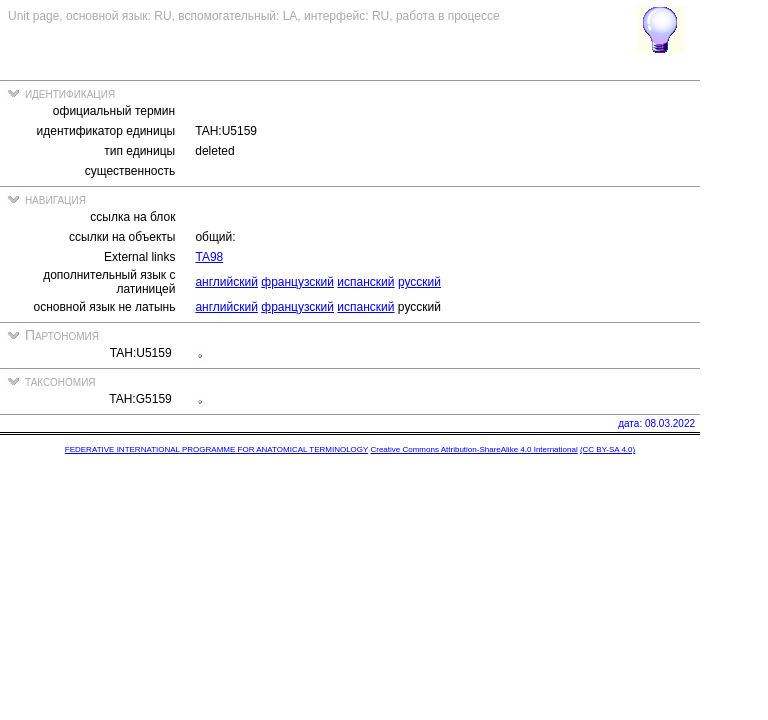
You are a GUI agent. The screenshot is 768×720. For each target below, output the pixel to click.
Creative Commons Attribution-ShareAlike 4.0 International (473, 449)
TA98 (209, 257)
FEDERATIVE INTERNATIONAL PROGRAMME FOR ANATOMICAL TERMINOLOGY (216, 449)
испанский (365, 282)
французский (297, 282)
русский (419, 282)
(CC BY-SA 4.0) (607, 449)
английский (226, 282)
